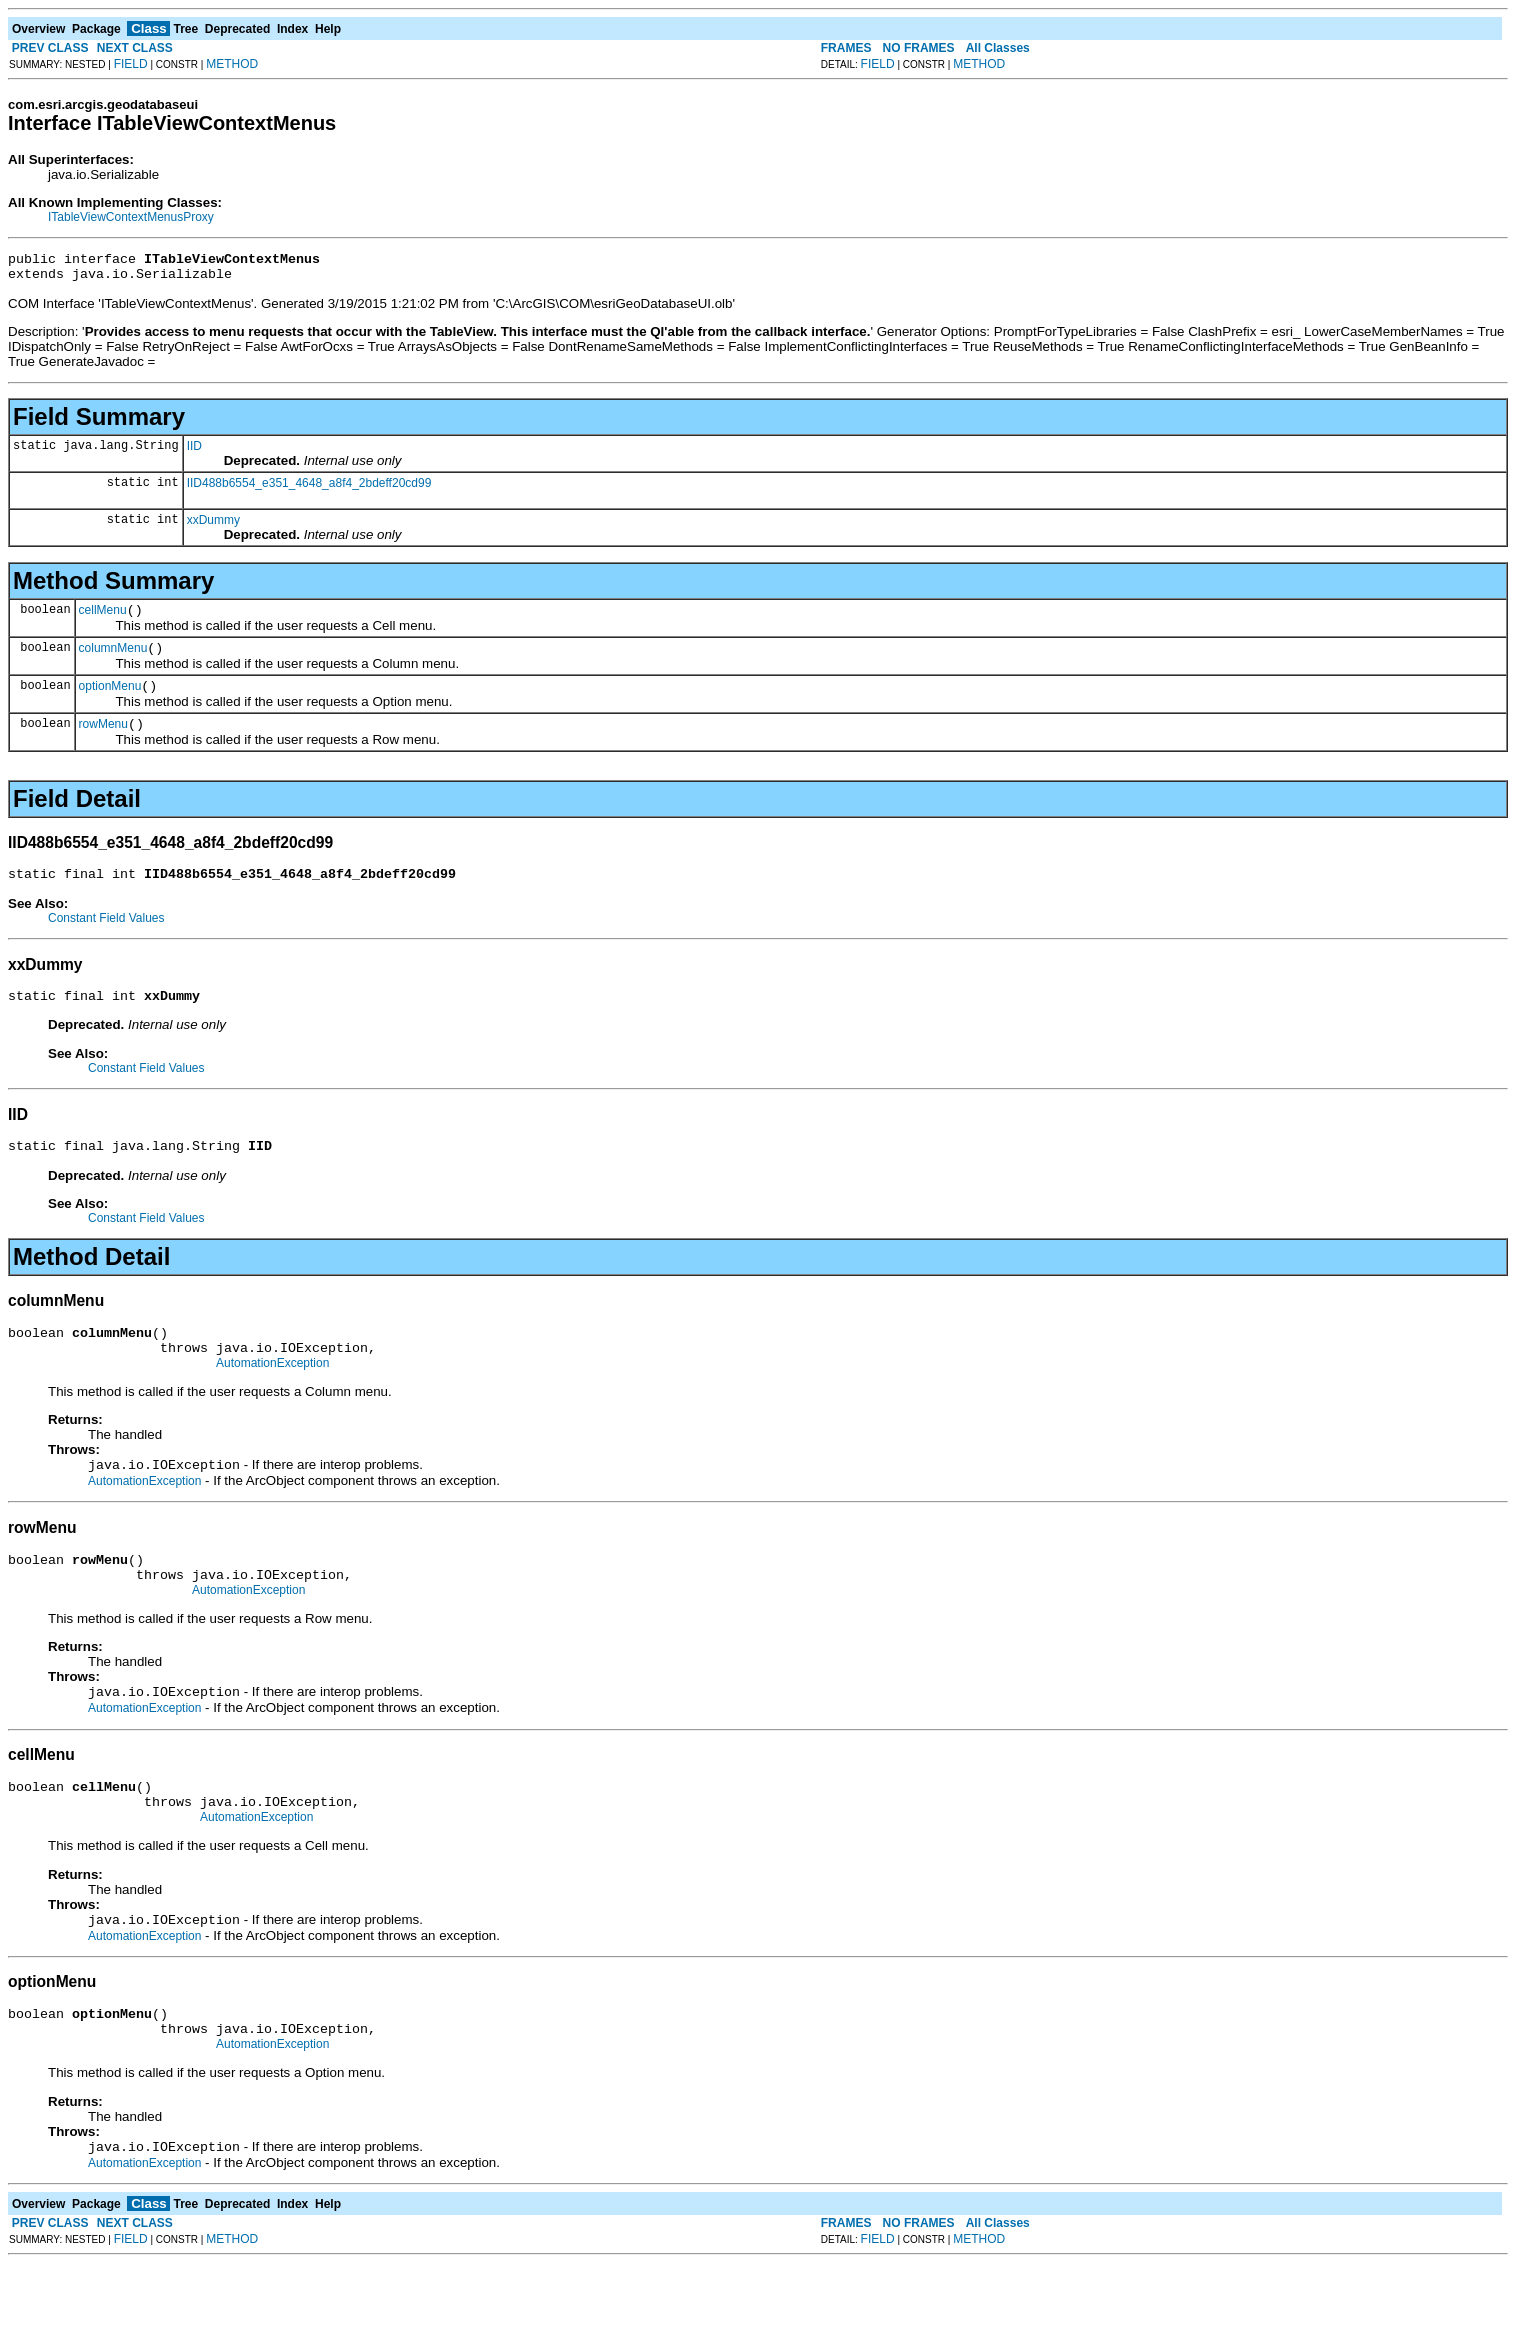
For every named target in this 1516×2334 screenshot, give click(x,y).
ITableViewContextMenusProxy (131, 217)
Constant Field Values (106, 939)
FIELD (131, 64)
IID (194, 452)
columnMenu (113, 660)
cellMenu (103, 619)
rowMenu (103, 742)
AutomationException (272, 1399)
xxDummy (213, 526)
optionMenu (110, 701)
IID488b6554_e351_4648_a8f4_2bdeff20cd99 (309, 489)
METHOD (232, 64)
